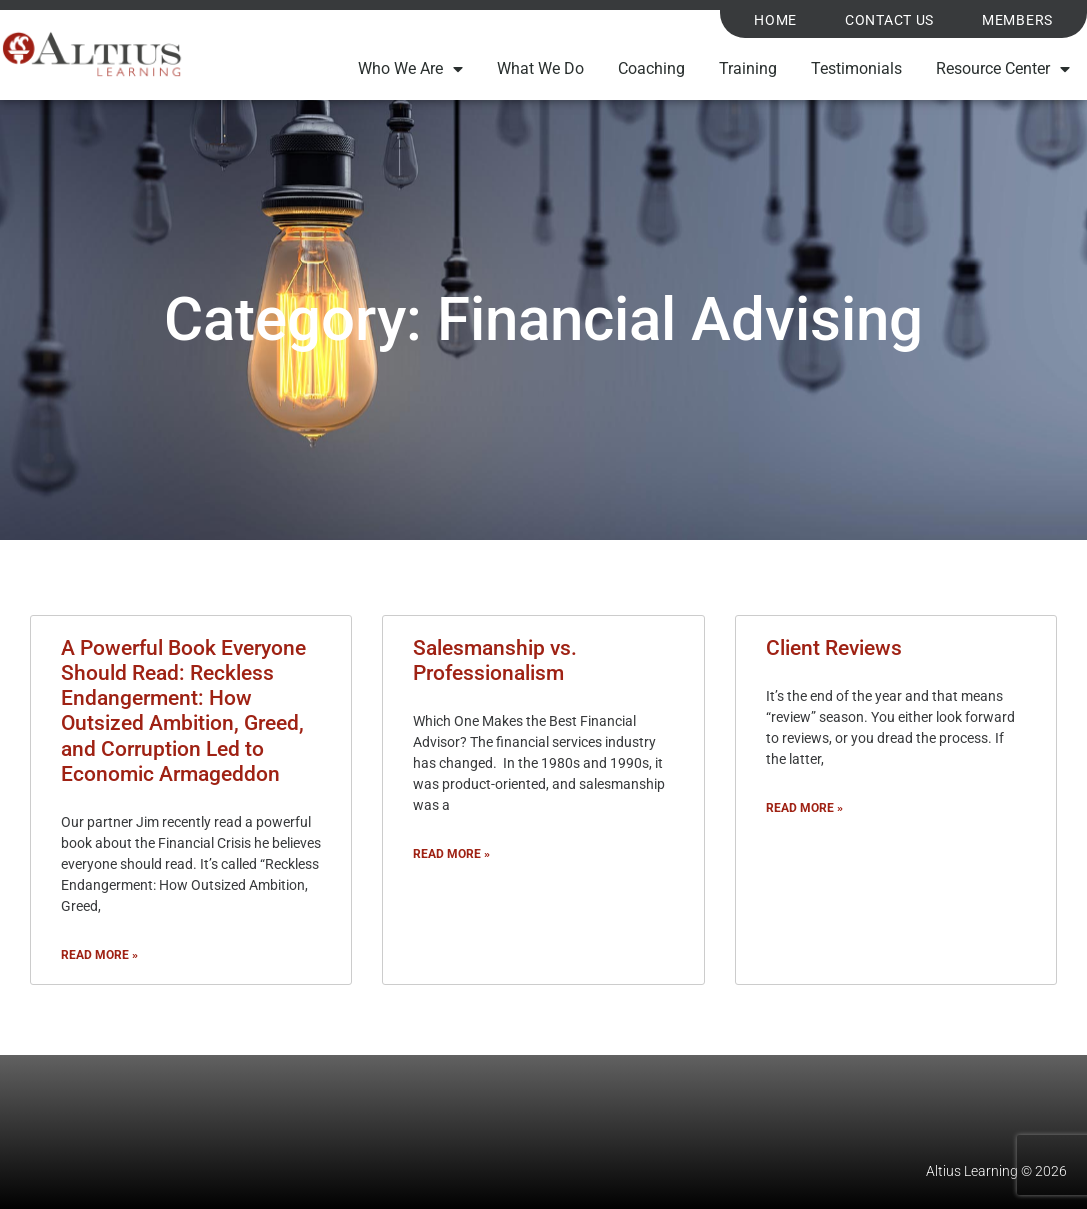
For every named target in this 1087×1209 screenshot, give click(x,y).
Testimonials (856, 68)
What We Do (540, 68)
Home (775, 20)
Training (748, 68)
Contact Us (889, 20)
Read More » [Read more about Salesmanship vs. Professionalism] (451, 854)
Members (1017, 20)
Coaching (651, 68)
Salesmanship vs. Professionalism (495, 660)
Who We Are (410, 69)
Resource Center (1003, 69)
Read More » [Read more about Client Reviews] (804, 808)
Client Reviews (834, 648)
